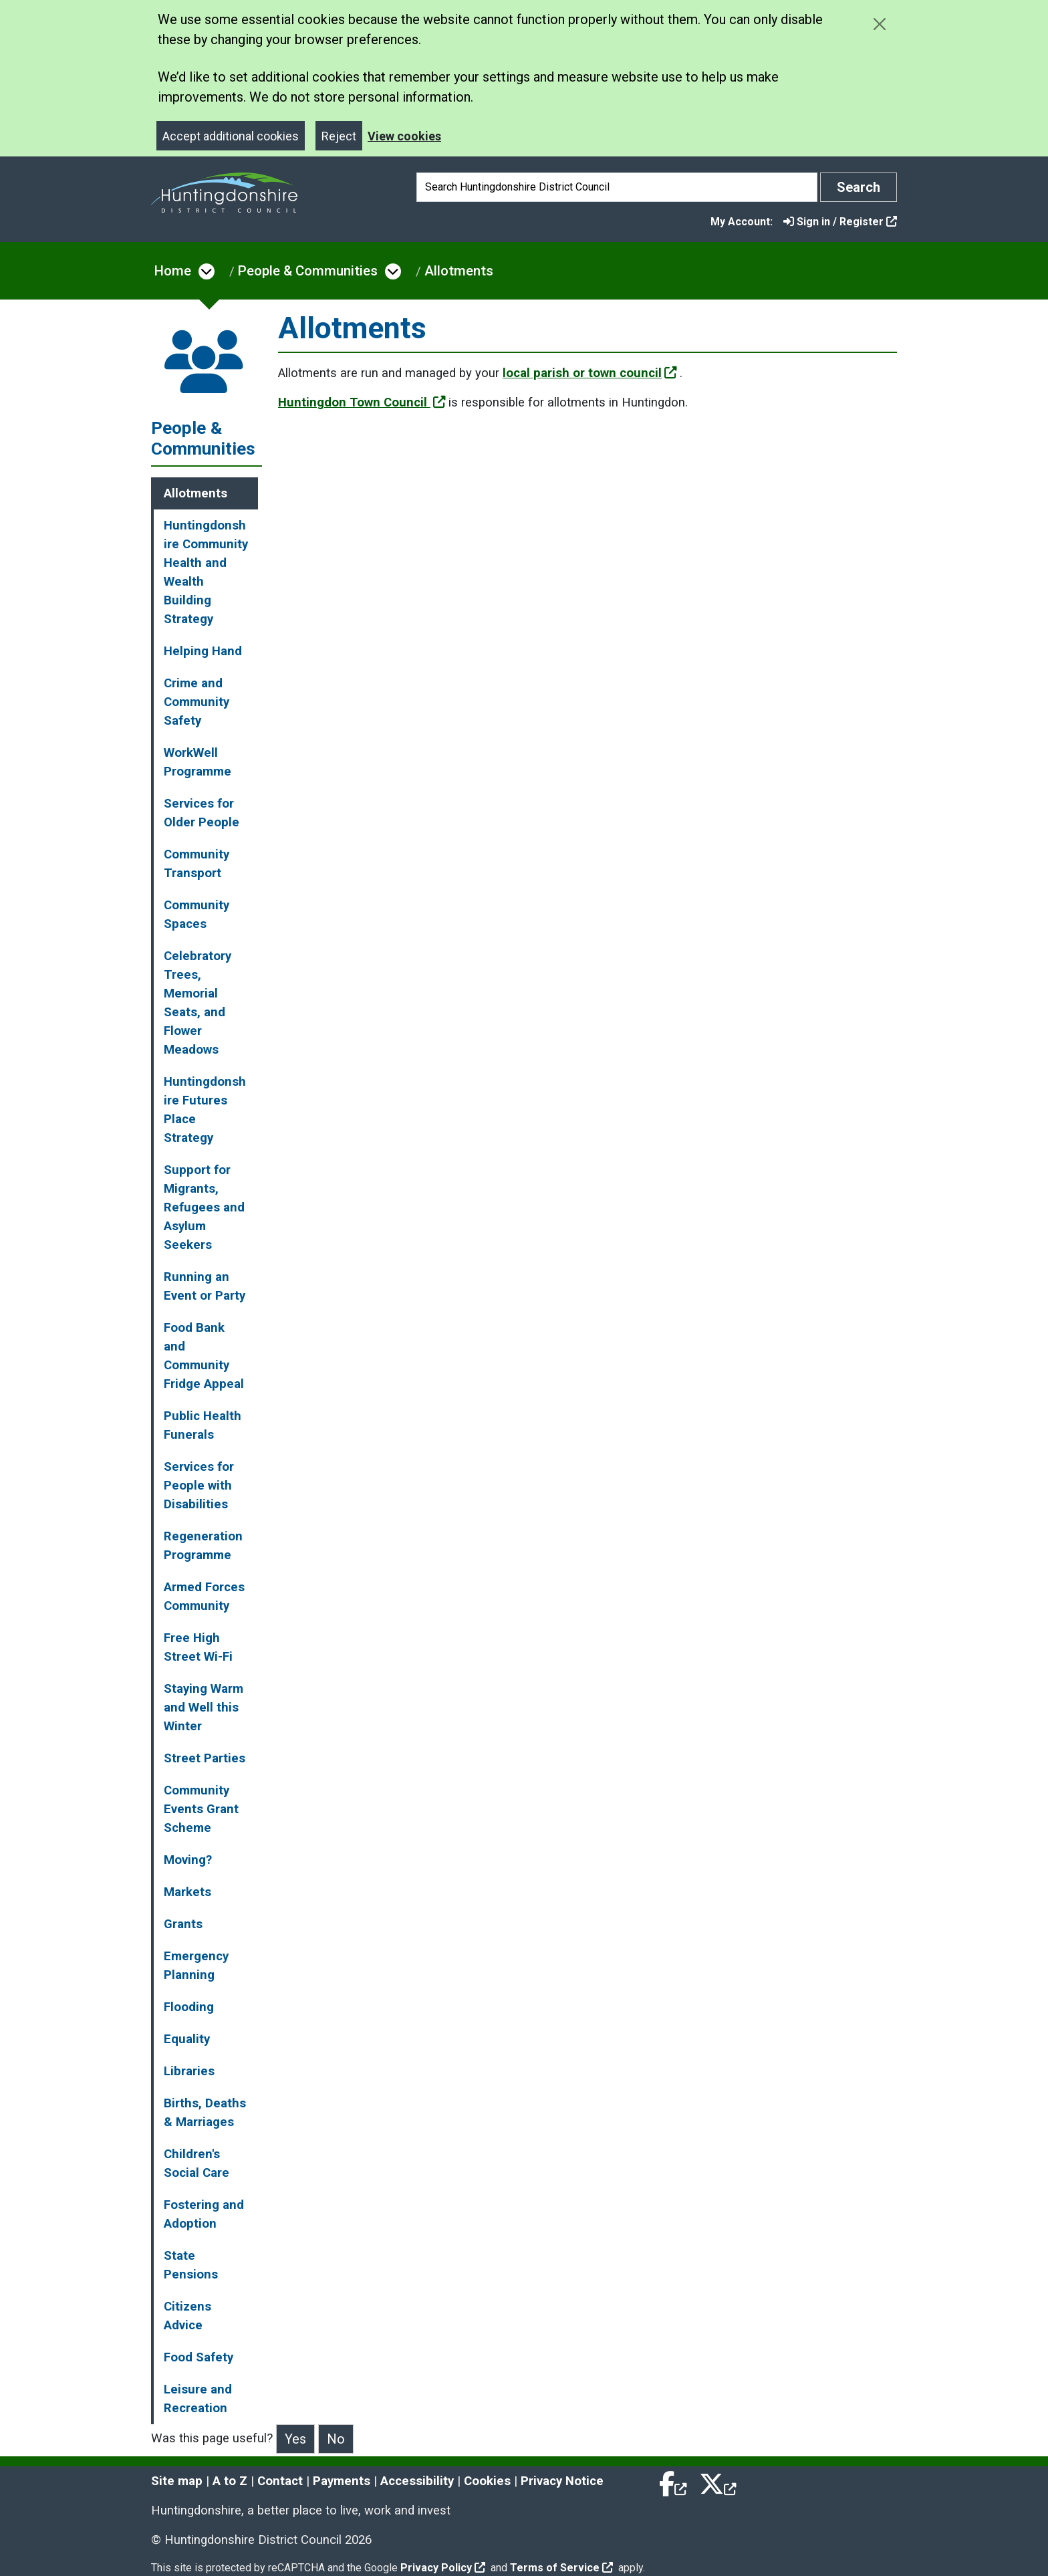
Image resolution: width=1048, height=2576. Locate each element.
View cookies (404, 136)
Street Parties (204, 1758)
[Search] (616, 187)
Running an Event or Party (204, 1286)
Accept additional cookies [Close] (230, 136)
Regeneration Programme (203, 1545)
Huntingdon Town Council (362, 402)
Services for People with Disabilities (199, 1485)
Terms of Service (561, 2567)
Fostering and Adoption (204, 2214)
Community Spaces (196, 914)
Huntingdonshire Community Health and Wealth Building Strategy (206, 572)
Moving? (188, 1860)
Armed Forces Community (204, 1596)
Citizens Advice (187, 2316)
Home (172, 271)
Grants (183, 1924)
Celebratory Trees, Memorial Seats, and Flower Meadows (197, 1003)
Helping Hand (203, 651)
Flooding (189, 2007)
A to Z (230, 2481)
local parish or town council (590, 373)
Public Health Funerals (202, 1425)
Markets (187, 1892)
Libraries (189, 2071)
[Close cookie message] (879, 23)
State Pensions (191, 2265)
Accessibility (417, 2481)
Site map (177, 2481)
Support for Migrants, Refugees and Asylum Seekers (204, 1207)
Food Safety (198, 2357)
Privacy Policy (442, 2567)
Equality (187, 2039)
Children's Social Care (196, 2163)
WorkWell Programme (197, 762)
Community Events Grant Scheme (201, 1809)
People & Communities (308, 271)
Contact (280, 2481)
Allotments (458, 271)
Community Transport (196, 864)
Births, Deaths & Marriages (205, 2112)
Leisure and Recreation (198, 2399)
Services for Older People (201, 813)
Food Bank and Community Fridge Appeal (204, 1355)
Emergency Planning (196, 1965)
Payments (341, 2481)
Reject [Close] (338, 136)
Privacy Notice (562, 2481)
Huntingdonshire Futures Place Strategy (205, 1109)
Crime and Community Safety (196, 702)
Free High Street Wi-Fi (198, 1647)
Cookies (487, 2481)
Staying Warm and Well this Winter (203, 1707)
